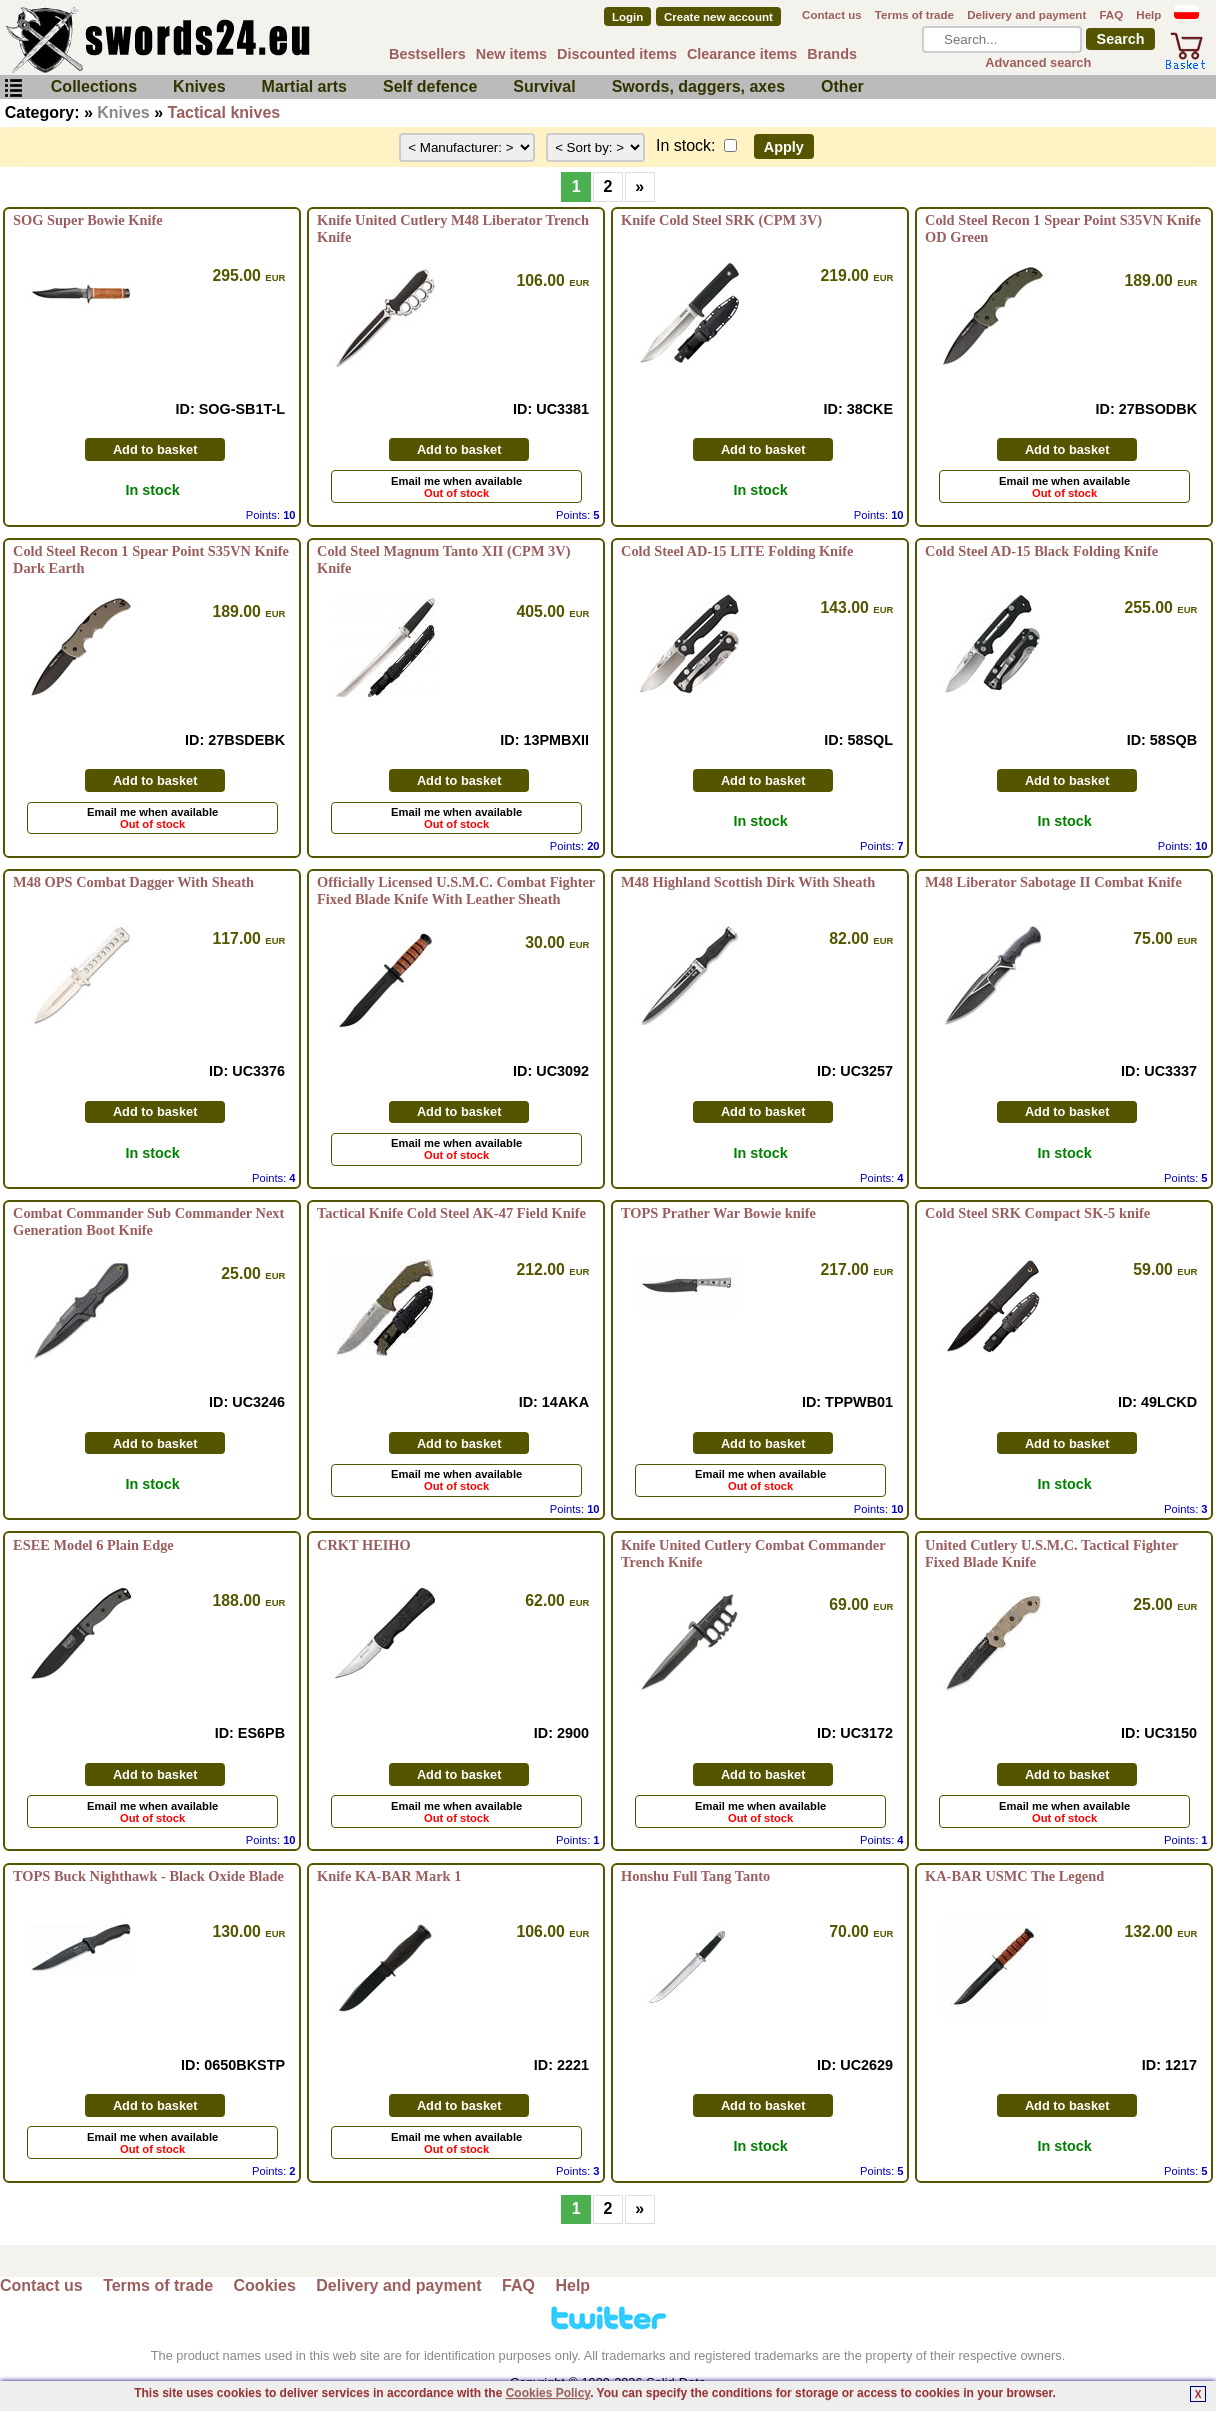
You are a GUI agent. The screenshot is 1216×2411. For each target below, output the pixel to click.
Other (842, 86)
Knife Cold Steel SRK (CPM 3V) (721, 220)
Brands (832, 54)
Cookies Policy (548, 2393)
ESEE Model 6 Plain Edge (93, 1545)
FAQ (1111, 15)
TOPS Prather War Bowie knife (718, 1213)
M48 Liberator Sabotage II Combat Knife (1053, 882)
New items (511, 54)
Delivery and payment (1026, 15)
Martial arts (304, 86)
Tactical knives (224, 112)
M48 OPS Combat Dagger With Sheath (133, 882)
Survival (544, 86)
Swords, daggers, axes (698, 86)
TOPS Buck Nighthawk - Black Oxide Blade (148, 1876)
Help (1148, 15)
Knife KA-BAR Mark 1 (389, 1876)
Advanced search (1038, 62)
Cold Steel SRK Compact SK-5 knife (1037, 1213)
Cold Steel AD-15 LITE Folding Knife (737, 551)
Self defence (430, 86)
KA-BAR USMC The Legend (1014, 1876)
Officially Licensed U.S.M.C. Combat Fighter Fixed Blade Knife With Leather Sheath (456, 890)
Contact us (832, 15)
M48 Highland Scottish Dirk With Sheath (748, 882)
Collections (94, 86)
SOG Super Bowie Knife (88, 220)
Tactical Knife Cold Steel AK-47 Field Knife (451, 1213)
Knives (199, 86)
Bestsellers (427, 54)
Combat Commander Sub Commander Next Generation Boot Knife (148, 1221)
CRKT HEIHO (364, 1545)
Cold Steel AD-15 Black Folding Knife (1041, 551)
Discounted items (617, 54)
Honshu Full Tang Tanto (695, 1876)
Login (627, 17)
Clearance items (742, 54)
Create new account (718, 17)
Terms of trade (914, 15)
